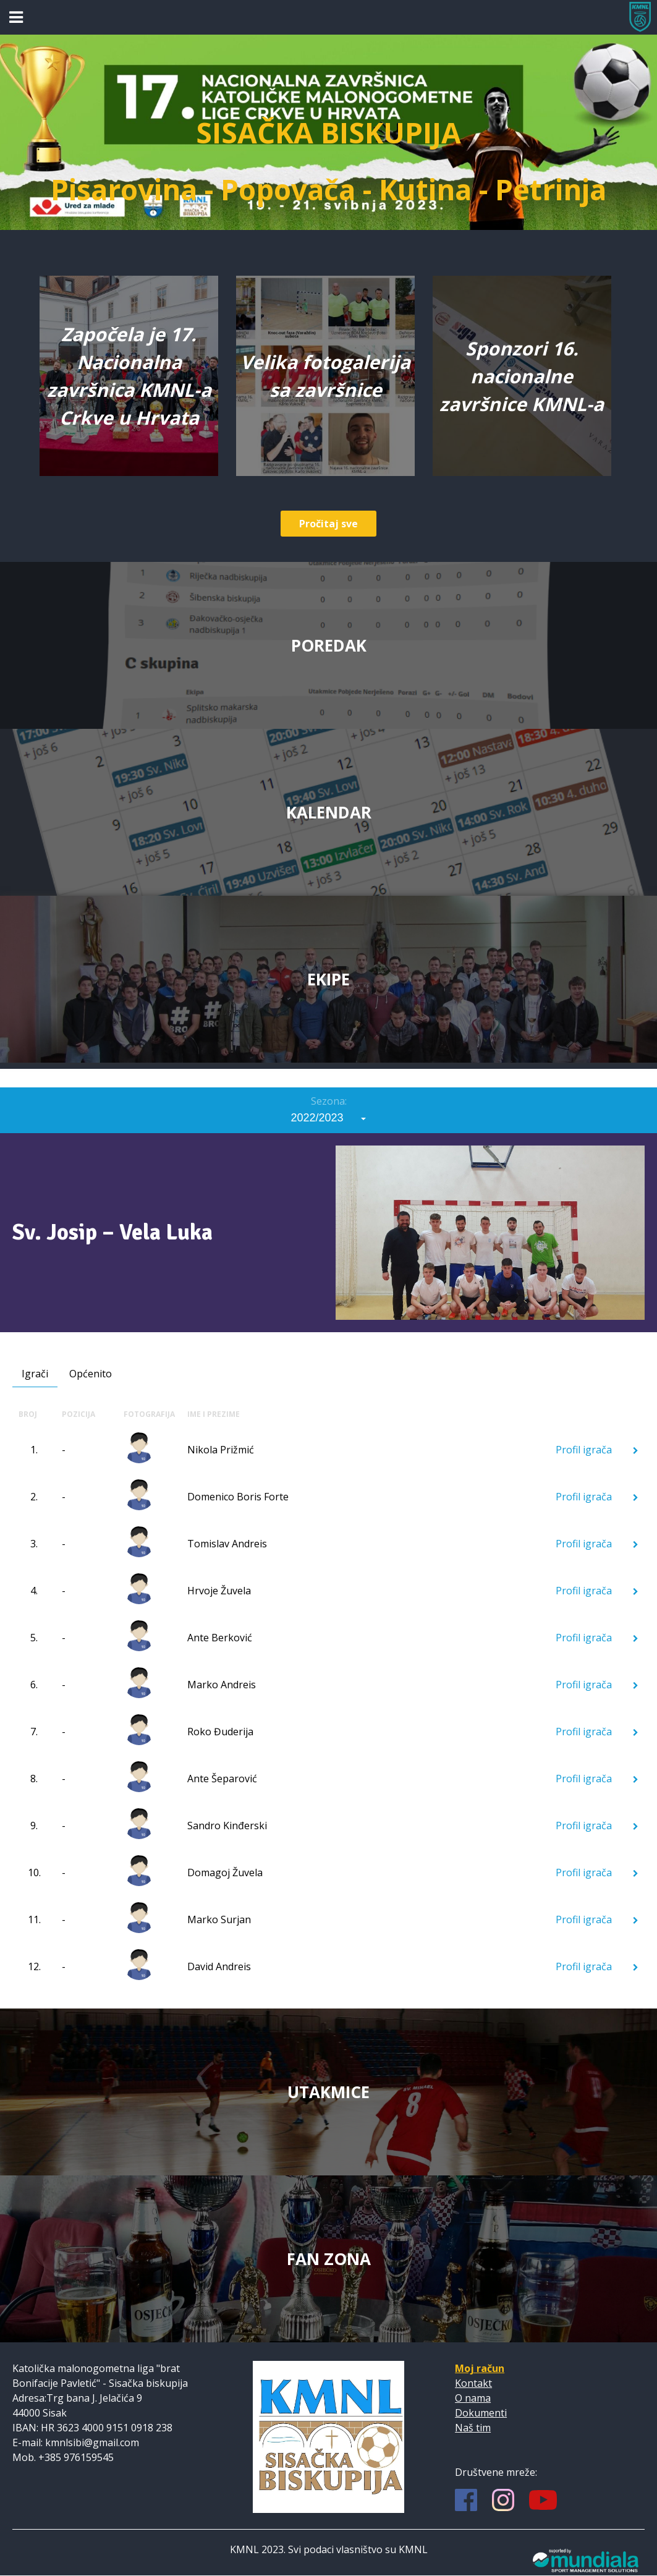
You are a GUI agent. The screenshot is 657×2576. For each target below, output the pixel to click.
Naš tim (473, 2427)
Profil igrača (597, 1449)
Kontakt (473, 2383)
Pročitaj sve (328, 523)
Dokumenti (481, 2413)
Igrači (35, 1373)
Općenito (90, 1373)
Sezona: (329, 1101)
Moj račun (479, 2368)
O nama (473, 2398)
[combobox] (329, 1117)
